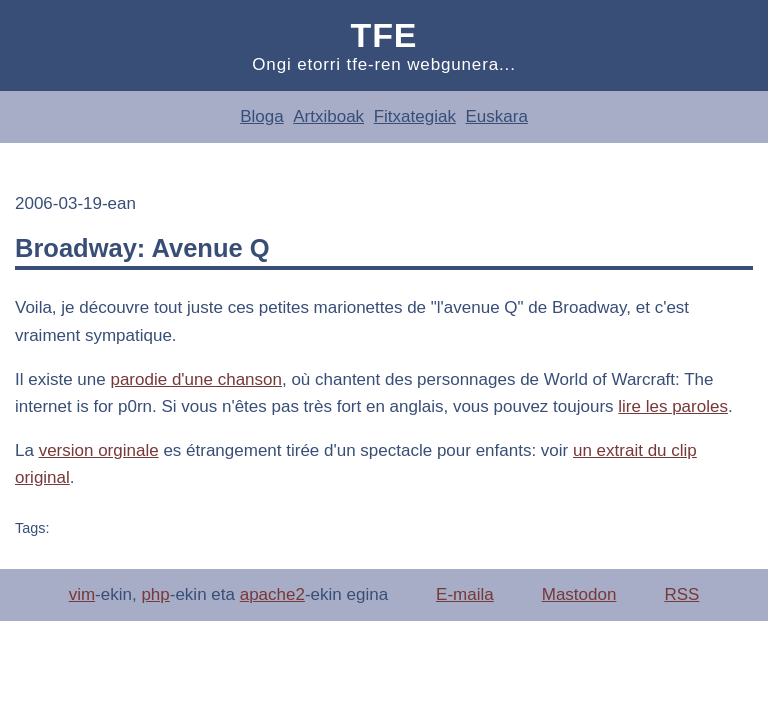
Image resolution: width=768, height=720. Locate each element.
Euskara (496, 116)
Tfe (384, 35)
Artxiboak (328, 116)
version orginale (99, 450)
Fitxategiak (415, 116)
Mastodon (579, 594)
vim (82, 594)
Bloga (261, 116)
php (155, 594)
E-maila (465, 594)
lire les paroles (673, 406)
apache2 (272, 594)
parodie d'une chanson (196, 379)
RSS (681, 594)
